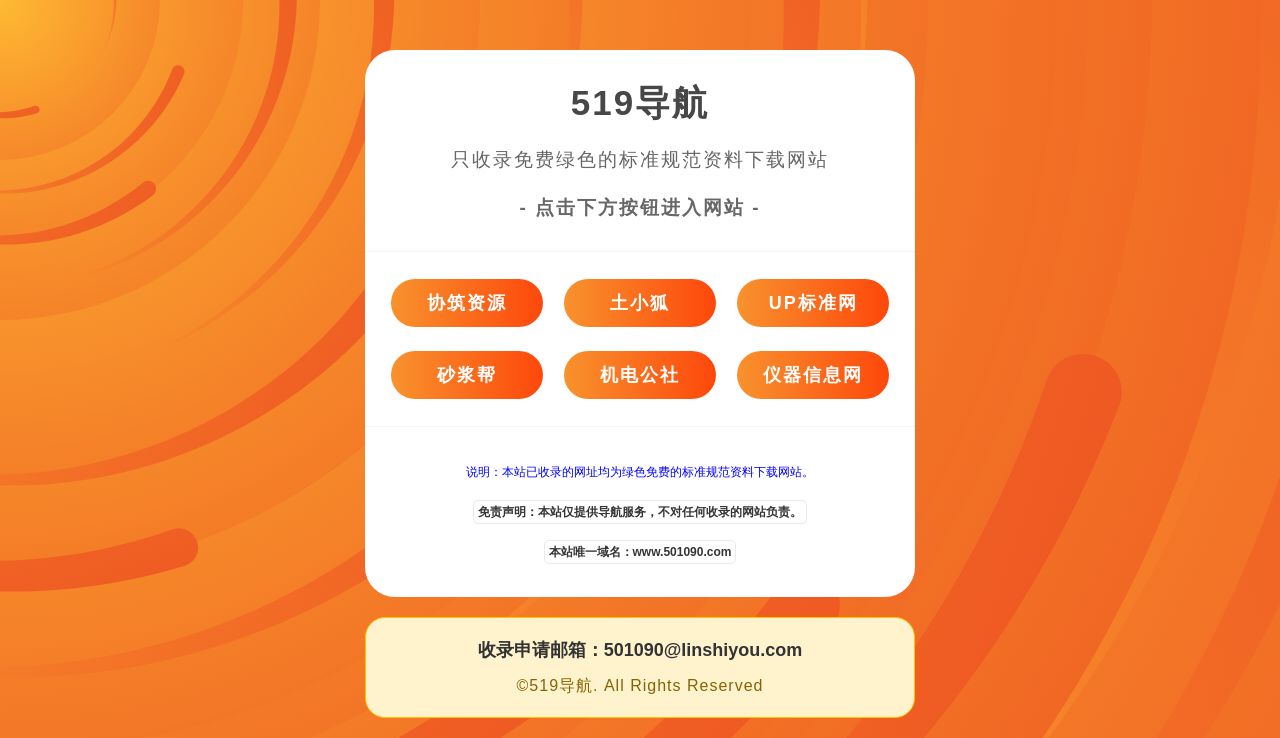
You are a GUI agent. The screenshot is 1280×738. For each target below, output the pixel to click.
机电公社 (640, 375)
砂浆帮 (467, 375)
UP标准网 (813, 303)
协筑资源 (467, 303)
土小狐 (640, 303)
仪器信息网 (813, 375)
